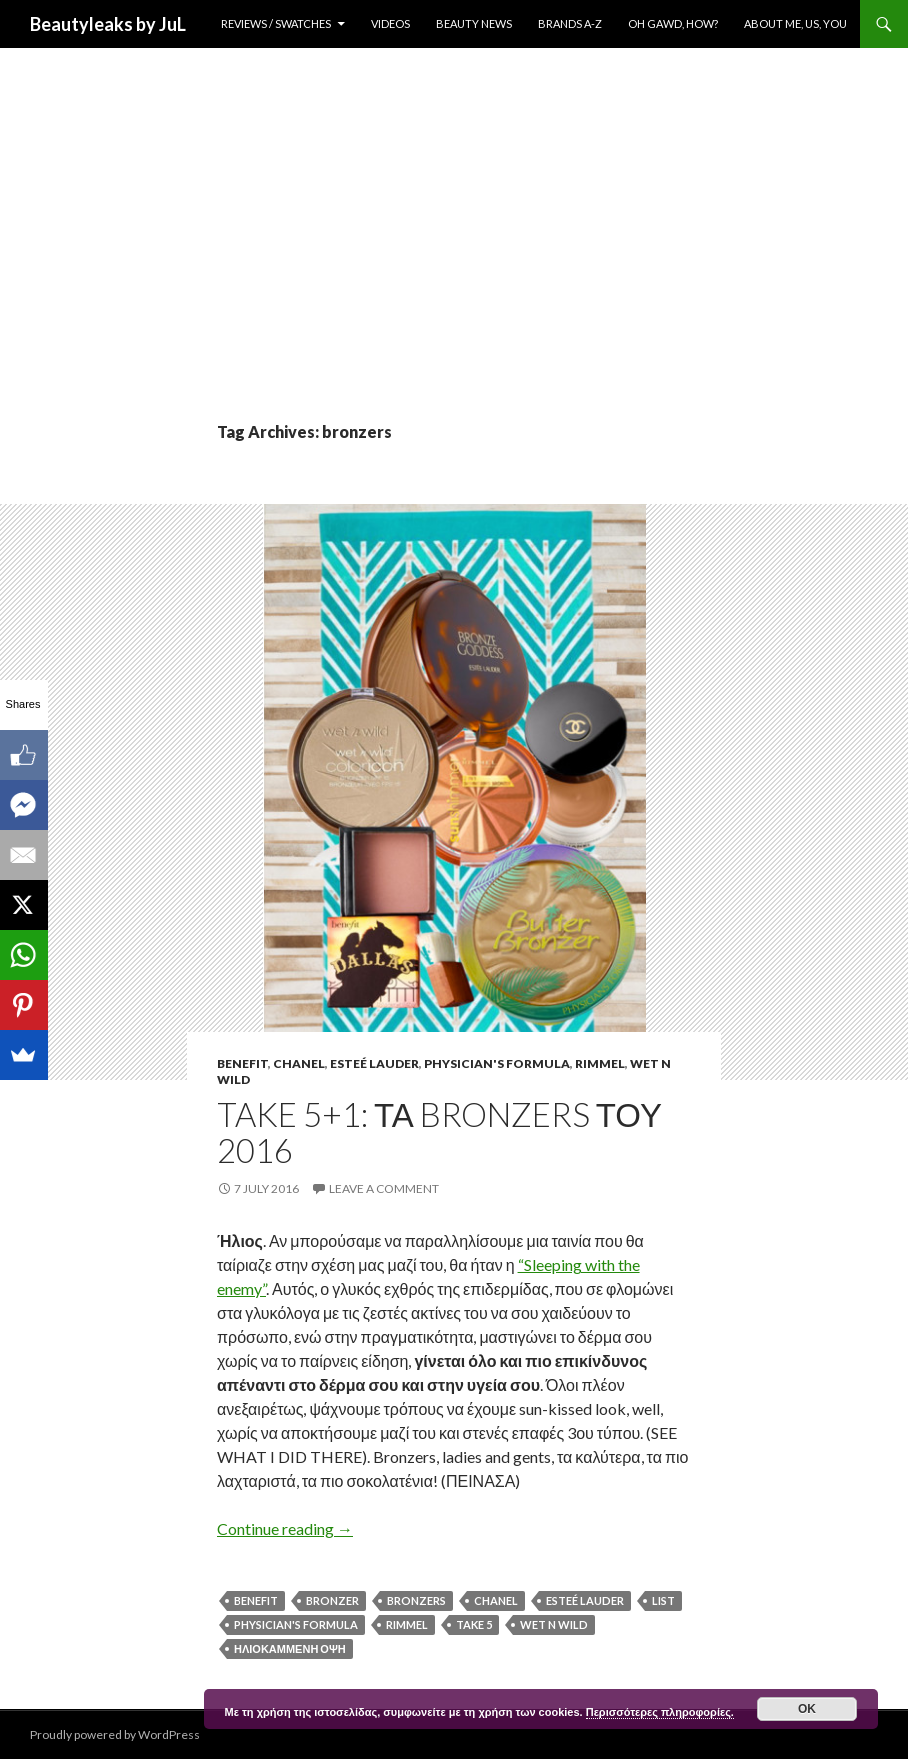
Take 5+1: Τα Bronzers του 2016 (439, 1132)
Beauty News (474, 23)
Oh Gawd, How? (673, 23)
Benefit (242, 1063)
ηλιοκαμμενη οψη (290, 1648)
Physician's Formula (497, 1063)
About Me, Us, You (795, 23)
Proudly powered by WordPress (115, 1734)
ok (807, 1709)
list (663, 1600)
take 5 (474, 1624)
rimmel (407, 1624)
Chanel (299, 1063)
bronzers (416, 1600)
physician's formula (296, 1624)
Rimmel (600, 1063)
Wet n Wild (554, 1624)
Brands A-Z (570, 23)
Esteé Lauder (374, 1063)
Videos (390, 23)
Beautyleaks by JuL (108, 24)
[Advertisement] (454, 270)
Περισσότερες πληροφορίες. (660, 1712)
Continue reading (285, 1528)
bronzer (332, 1600)
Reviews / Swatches (276, 23)
